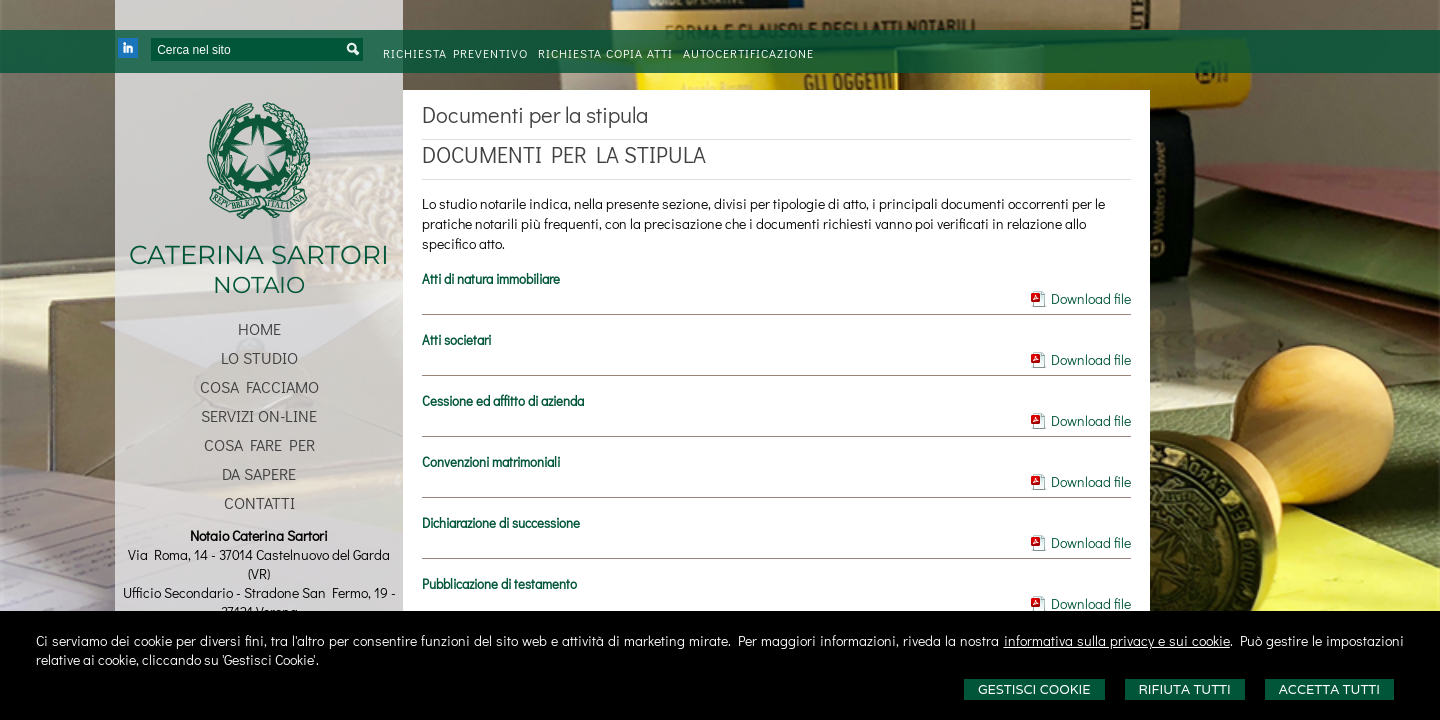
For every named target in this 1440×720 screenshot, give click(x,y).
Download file (1091, 298)
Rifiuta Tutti (1185, 689)
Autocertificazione (748, 53)
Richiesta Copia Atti (605, 53)
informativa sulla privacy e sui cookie (1117, 640)
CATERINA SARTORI (259, 255)
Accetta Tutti (1329, 689)
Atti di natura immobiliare (491, 278)
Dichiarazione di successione (501, 522)
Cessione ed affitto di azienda (503, 400)
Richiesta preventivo (455, 53)
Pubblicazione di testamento (499, 583)
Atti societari (456, 339)
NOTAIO (259, 285)
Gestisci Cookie (1034, 689)
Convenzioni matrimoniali (491, 461)
